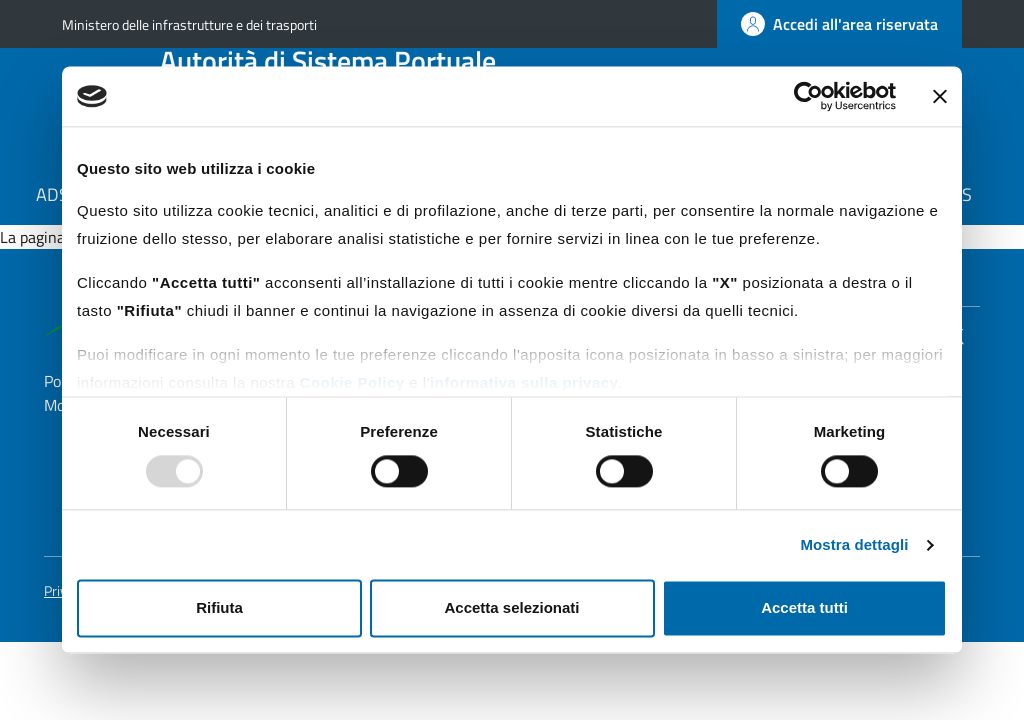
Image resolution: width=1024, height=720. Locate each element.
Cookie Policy (352, 382)
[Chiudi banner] (940, 96)
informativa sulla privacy (524, 382)
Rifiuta (219, 608)
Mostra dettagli (854, 544)
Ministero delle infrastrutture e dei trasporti (189, 24)
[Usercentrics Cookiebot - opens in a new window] (808, 96)
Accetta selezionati (511, 608)
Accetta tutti (804, 608)
